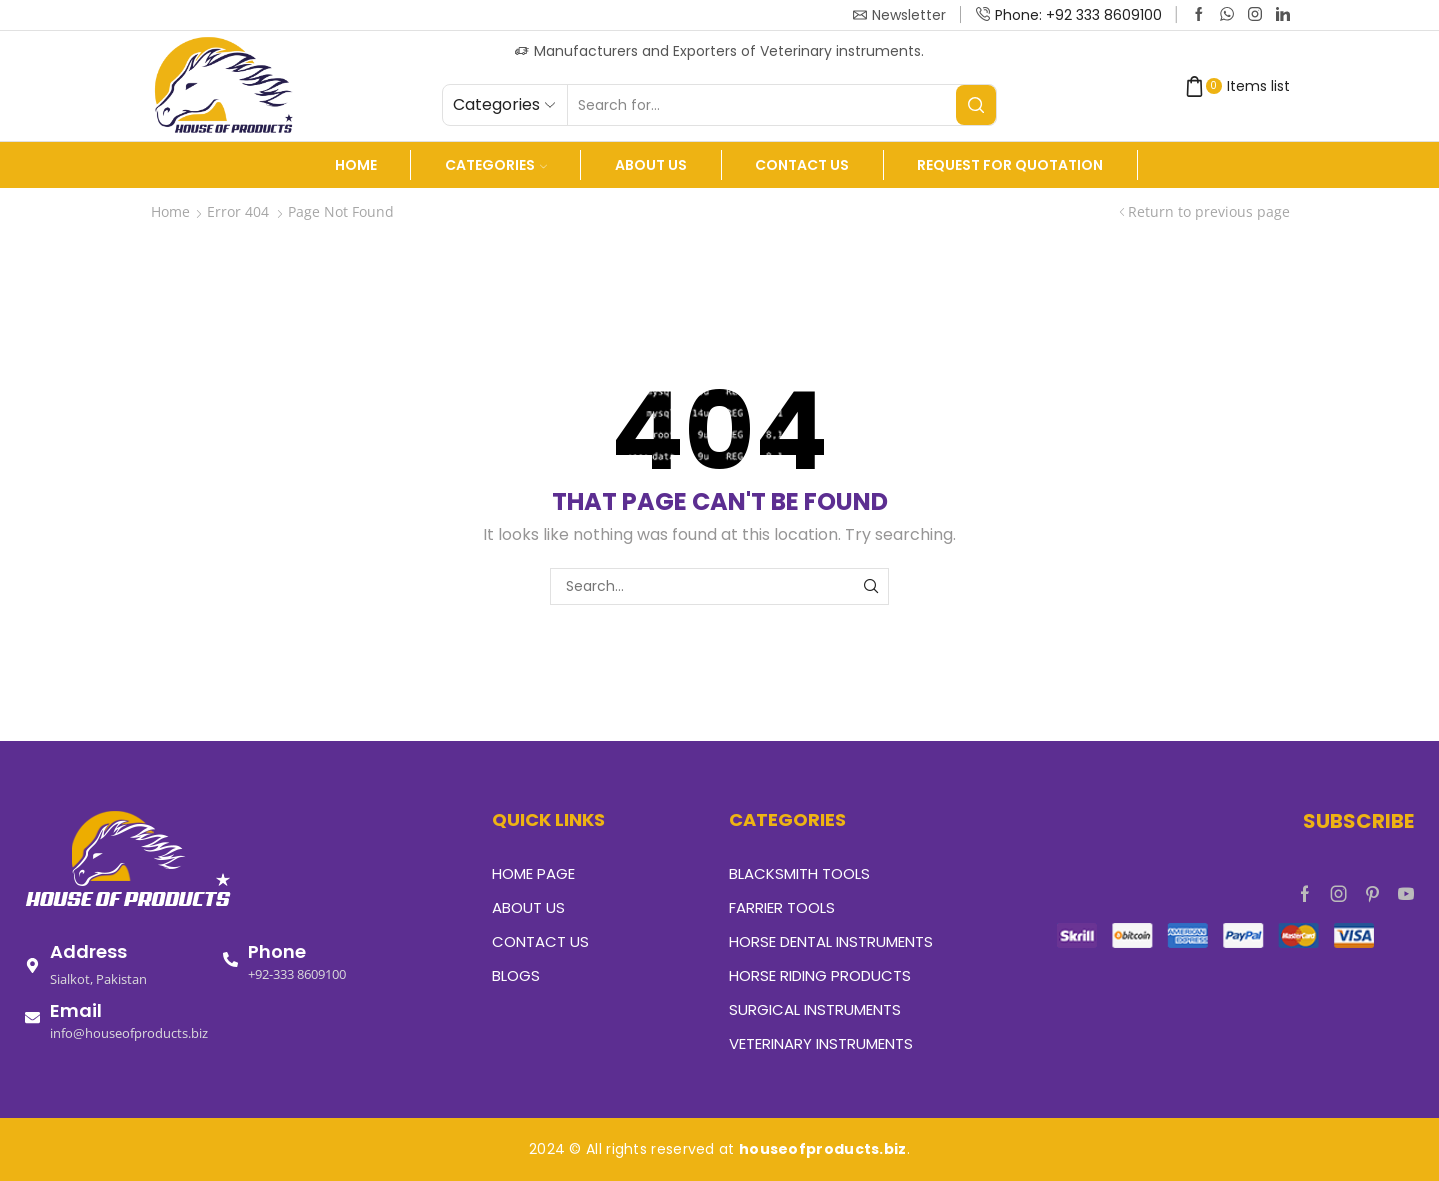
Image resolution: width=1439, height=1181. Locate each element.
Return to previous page (1209, 211)
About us (651, 165)
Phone (277, 951)
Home (356, 165)
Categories (496, 165)
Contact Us (802, 165)
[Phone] (230, 959)
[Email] (32, 1017)
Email (76, 1010)
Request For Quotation (1010, 165)
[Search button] (976, 105)
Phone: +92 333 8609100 (1078, 15)
